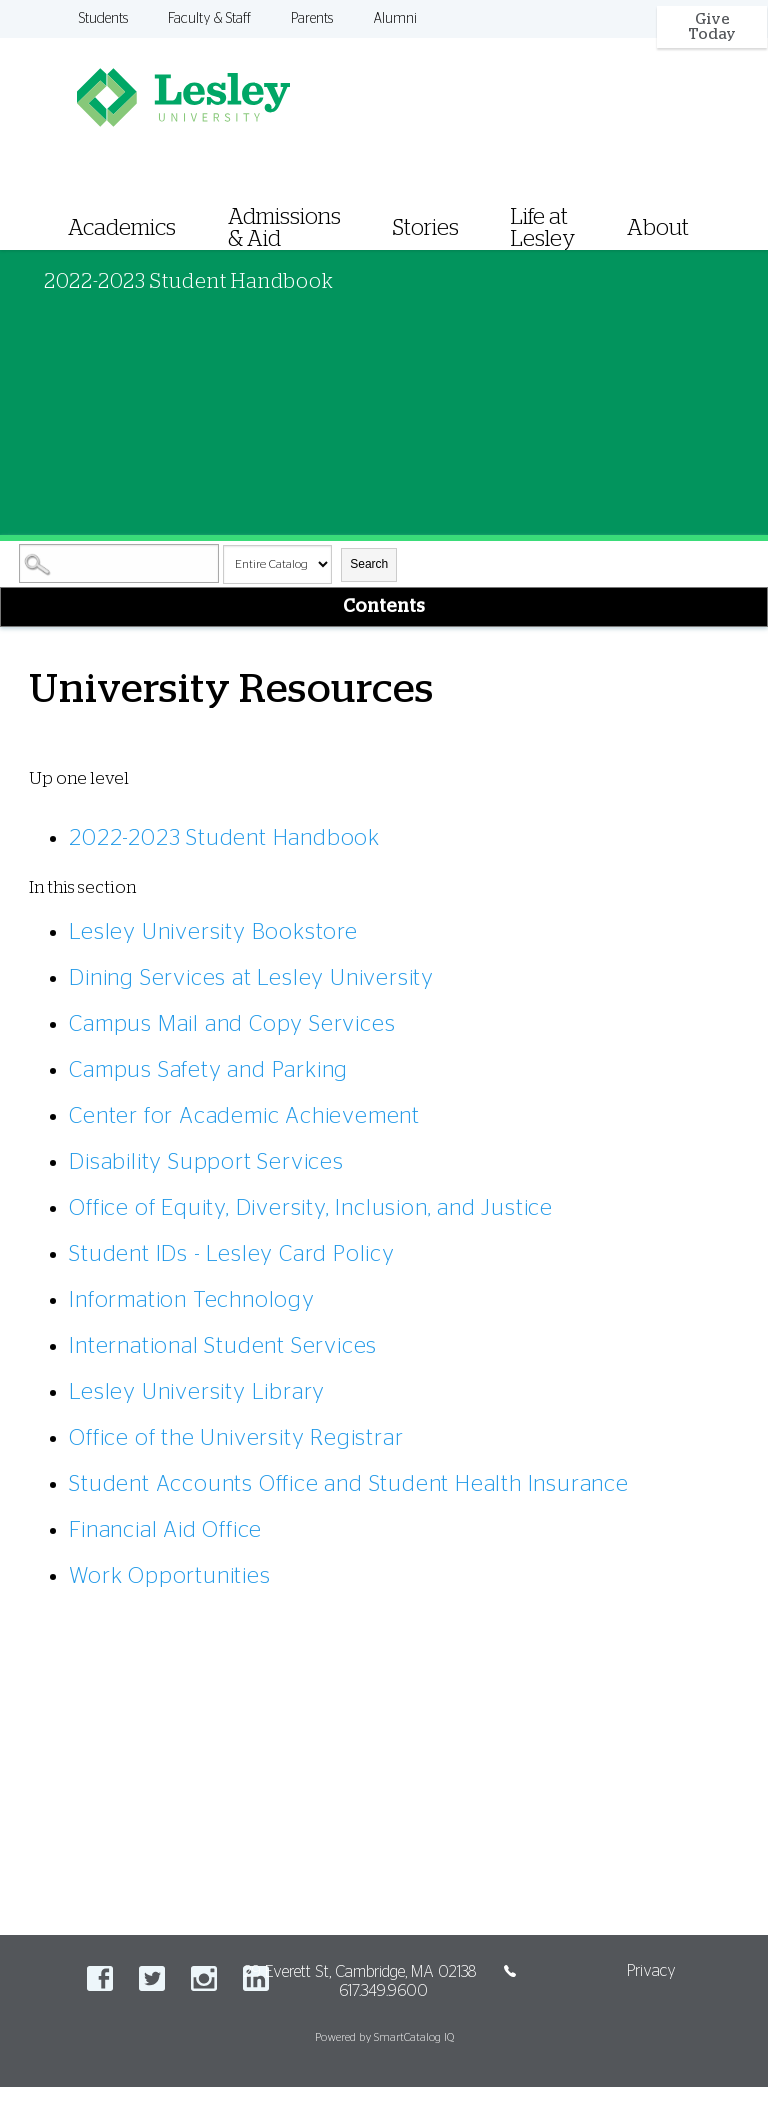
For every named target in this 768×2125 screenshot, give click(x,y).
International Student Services (223, 1346)
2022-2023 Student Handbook (224, 838)
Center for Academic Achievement (244, 1116)
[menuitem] (402, 203)
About (658, 228)
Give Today (712, 27)
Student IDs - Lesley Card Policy (232, 1254)
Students (103, 19)
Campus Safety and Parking (208, 1070)
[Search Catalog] (119, 563)
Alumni (395, 19)
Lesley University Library (197, 1392)
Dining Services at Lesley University (251, 978)
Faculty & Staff (209, 19)
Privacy (651, 1971)
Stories (426, 228)
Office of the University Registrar (236, 1438)
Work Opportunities (169, 1576)
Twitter (152, 1978)
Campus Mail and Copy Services (232, 1024)
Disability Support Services (206, 1162)
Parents (312, 19)
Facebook (100, 1978)
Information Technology (192, 1300)
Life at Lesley (543, 228)
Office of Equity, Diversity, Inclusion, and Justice (311, 1208)
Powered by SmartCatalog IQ (384, 2037)
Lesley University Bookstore (213, 932)
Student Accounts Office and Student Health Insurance (349, 1484)
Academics (122, 228)
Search (369, 564)
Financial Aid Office (165, 1530)
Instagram (204, 1978)
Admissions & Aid (284, 228)
